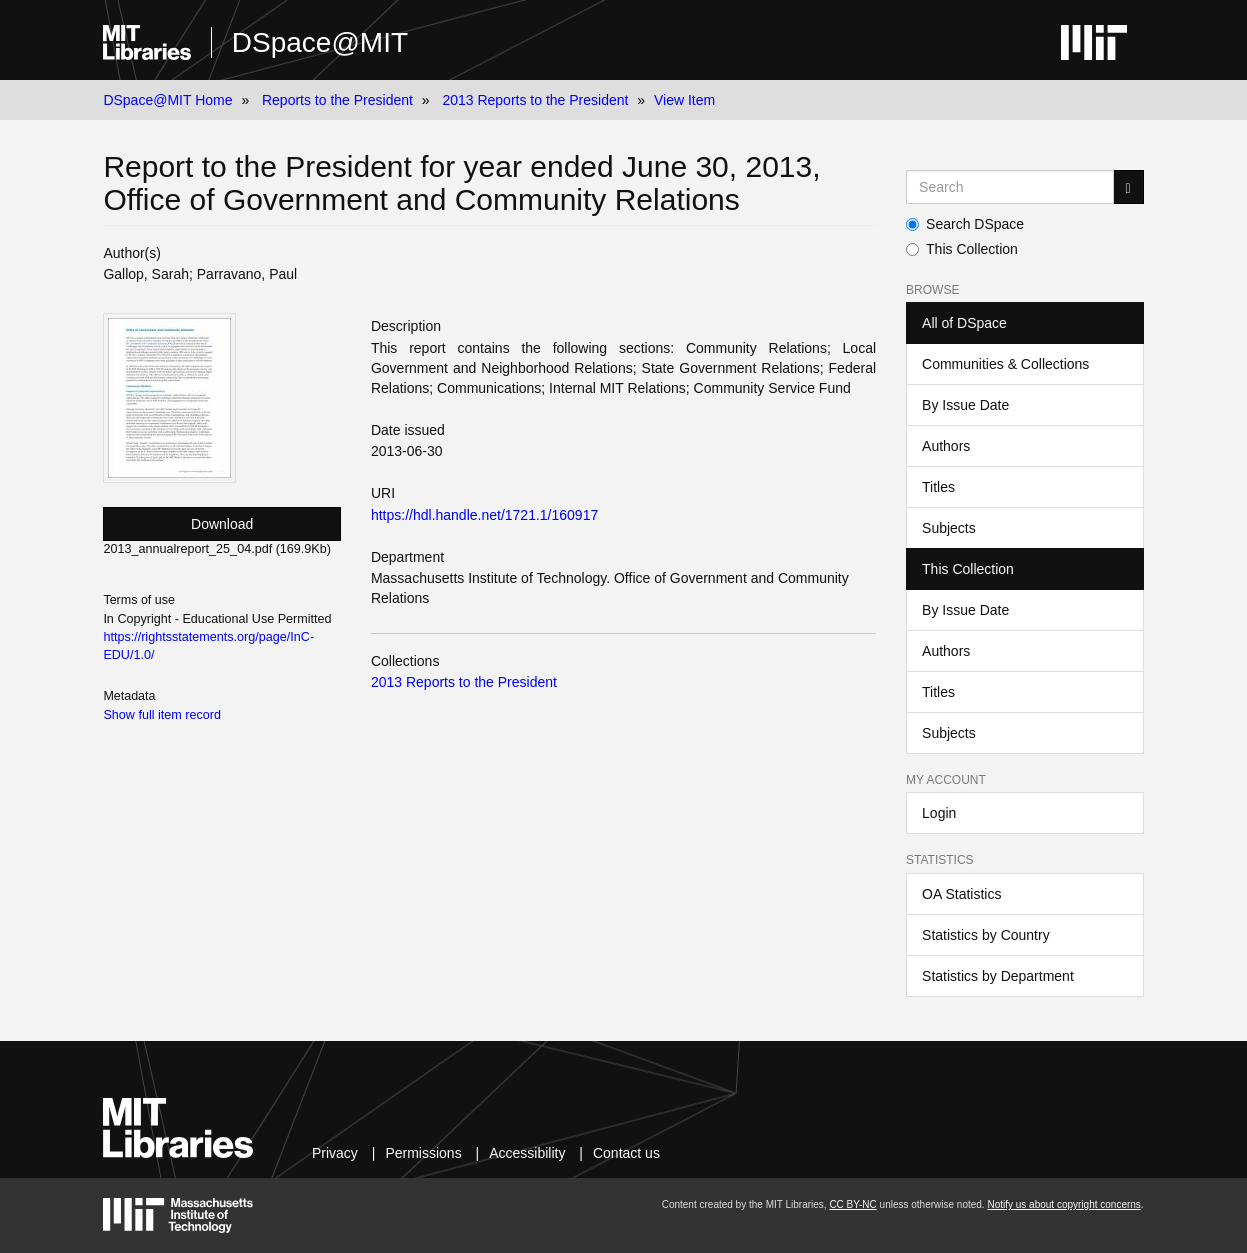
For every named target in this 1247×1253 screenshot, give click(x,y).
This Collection (962, 249)
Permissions (423, 1153)
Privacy (335, 1153)
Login (939, 813)
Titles (938, 487)
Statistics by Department (998, 976)
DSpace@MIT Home (167, 100)
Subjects (949, 528)
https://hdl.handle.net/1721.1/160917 (484, 515)
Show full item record (162, 715)
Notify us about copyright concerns (1063, 1204)
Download (222, 524)
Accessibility (527, 1153)
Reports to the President (337, 100)
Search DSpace (965, 224)
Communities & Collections (1005, 364)
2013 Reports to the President (535, 100)
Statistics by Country (986, 935)
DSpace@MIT (320, 42)
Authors (946, 446)
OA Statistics (961, 894)
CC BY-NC (852, 1204)
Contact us (626, 1153)
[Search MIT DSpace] (1009, 187)
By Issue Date (965, 405)
